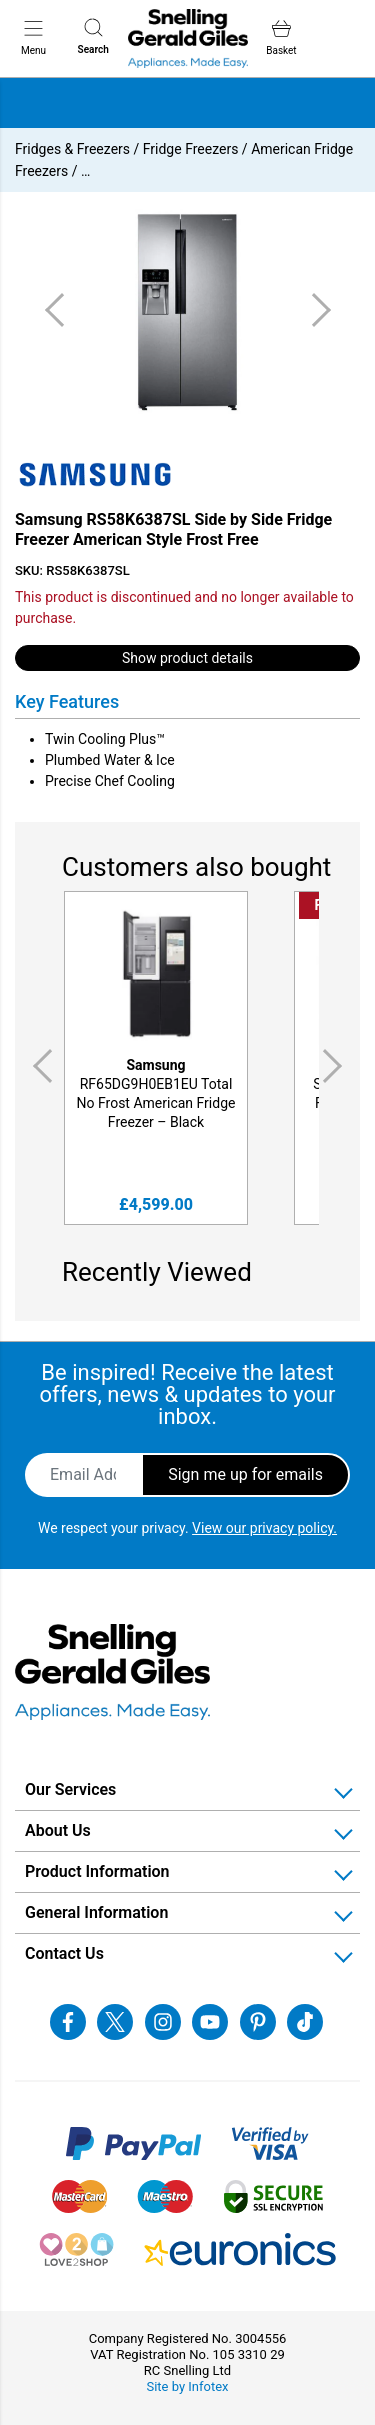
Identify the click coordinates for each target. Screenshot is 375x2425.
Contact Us (64, 1953)
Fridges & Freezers (72, 149)
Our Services (70, 1789)
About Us (58, 1830)
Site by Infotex (187, 2386)
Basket (281, 37)
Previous (39, 1066)
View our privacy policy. (264, 1528)
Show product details (187, 658)
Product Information (97, 1871)
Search (93, 36)
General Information (96, 1912)
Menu (33, 37)
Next (336, 1066)
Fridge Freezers (191, 149)
